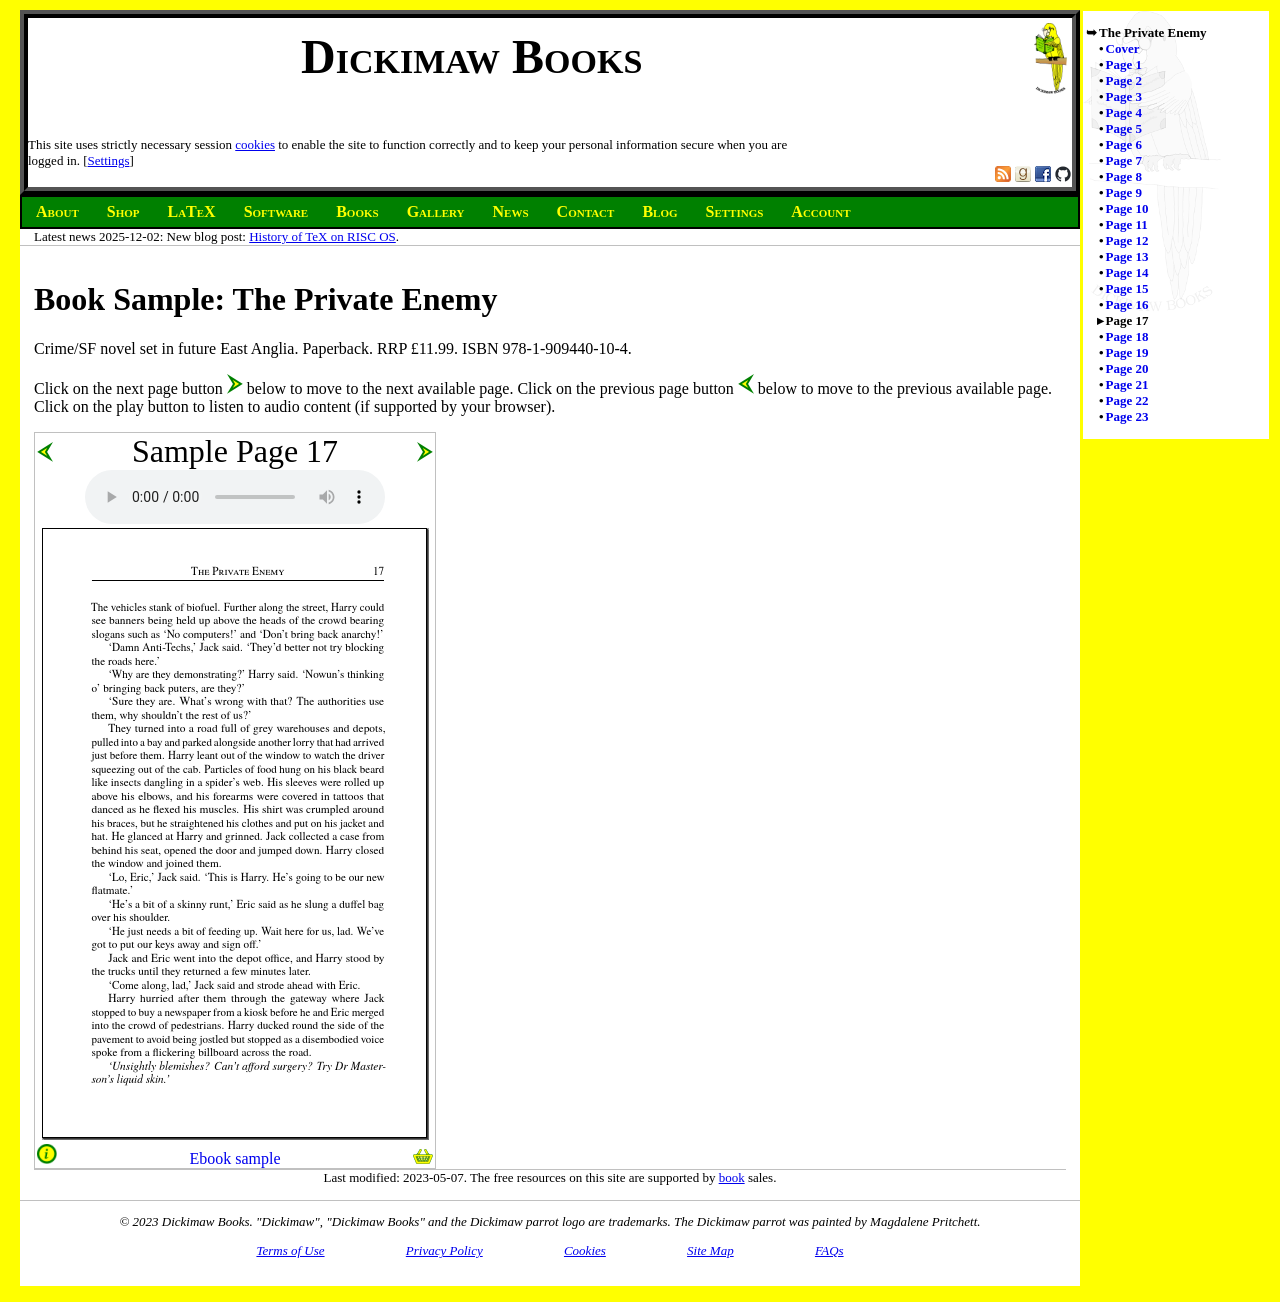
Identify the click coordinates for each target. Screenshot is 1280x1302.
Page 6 (1124, 144)
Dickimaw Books (471, 56)
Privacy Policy (444, 1250)
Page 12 (1127, 240)
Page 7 (1124, 160)
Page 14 (1127, 272)
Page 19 (1127, 352)
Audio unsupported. (235, 497)
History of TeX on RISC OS (322, 236)
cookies (255, 144)
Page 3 (1124, 96)
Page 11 (1127, 224)
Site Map (710, 1250)
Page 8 (1124, 176)
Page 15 (1127, 288)
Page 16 (1127, 304)
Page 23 (1127, 416)
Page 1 (1124, 64)
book (732, 1177)
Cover (1123, 48)
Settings (109, 160)
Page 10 (1127, 208)
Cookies (585, 1250)
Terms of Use (290, 1250)
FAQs (829, 1250)
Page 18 (1127, 336)
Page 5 (1124, 128)
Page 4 (1124, 112)
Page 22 (1127, 400)
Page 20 (1127, 368)
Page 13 (1127, 256)
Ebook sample (234, 1158)
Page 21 (1127, 384)
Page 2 (1124, 80)
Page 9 (1124, 192)
